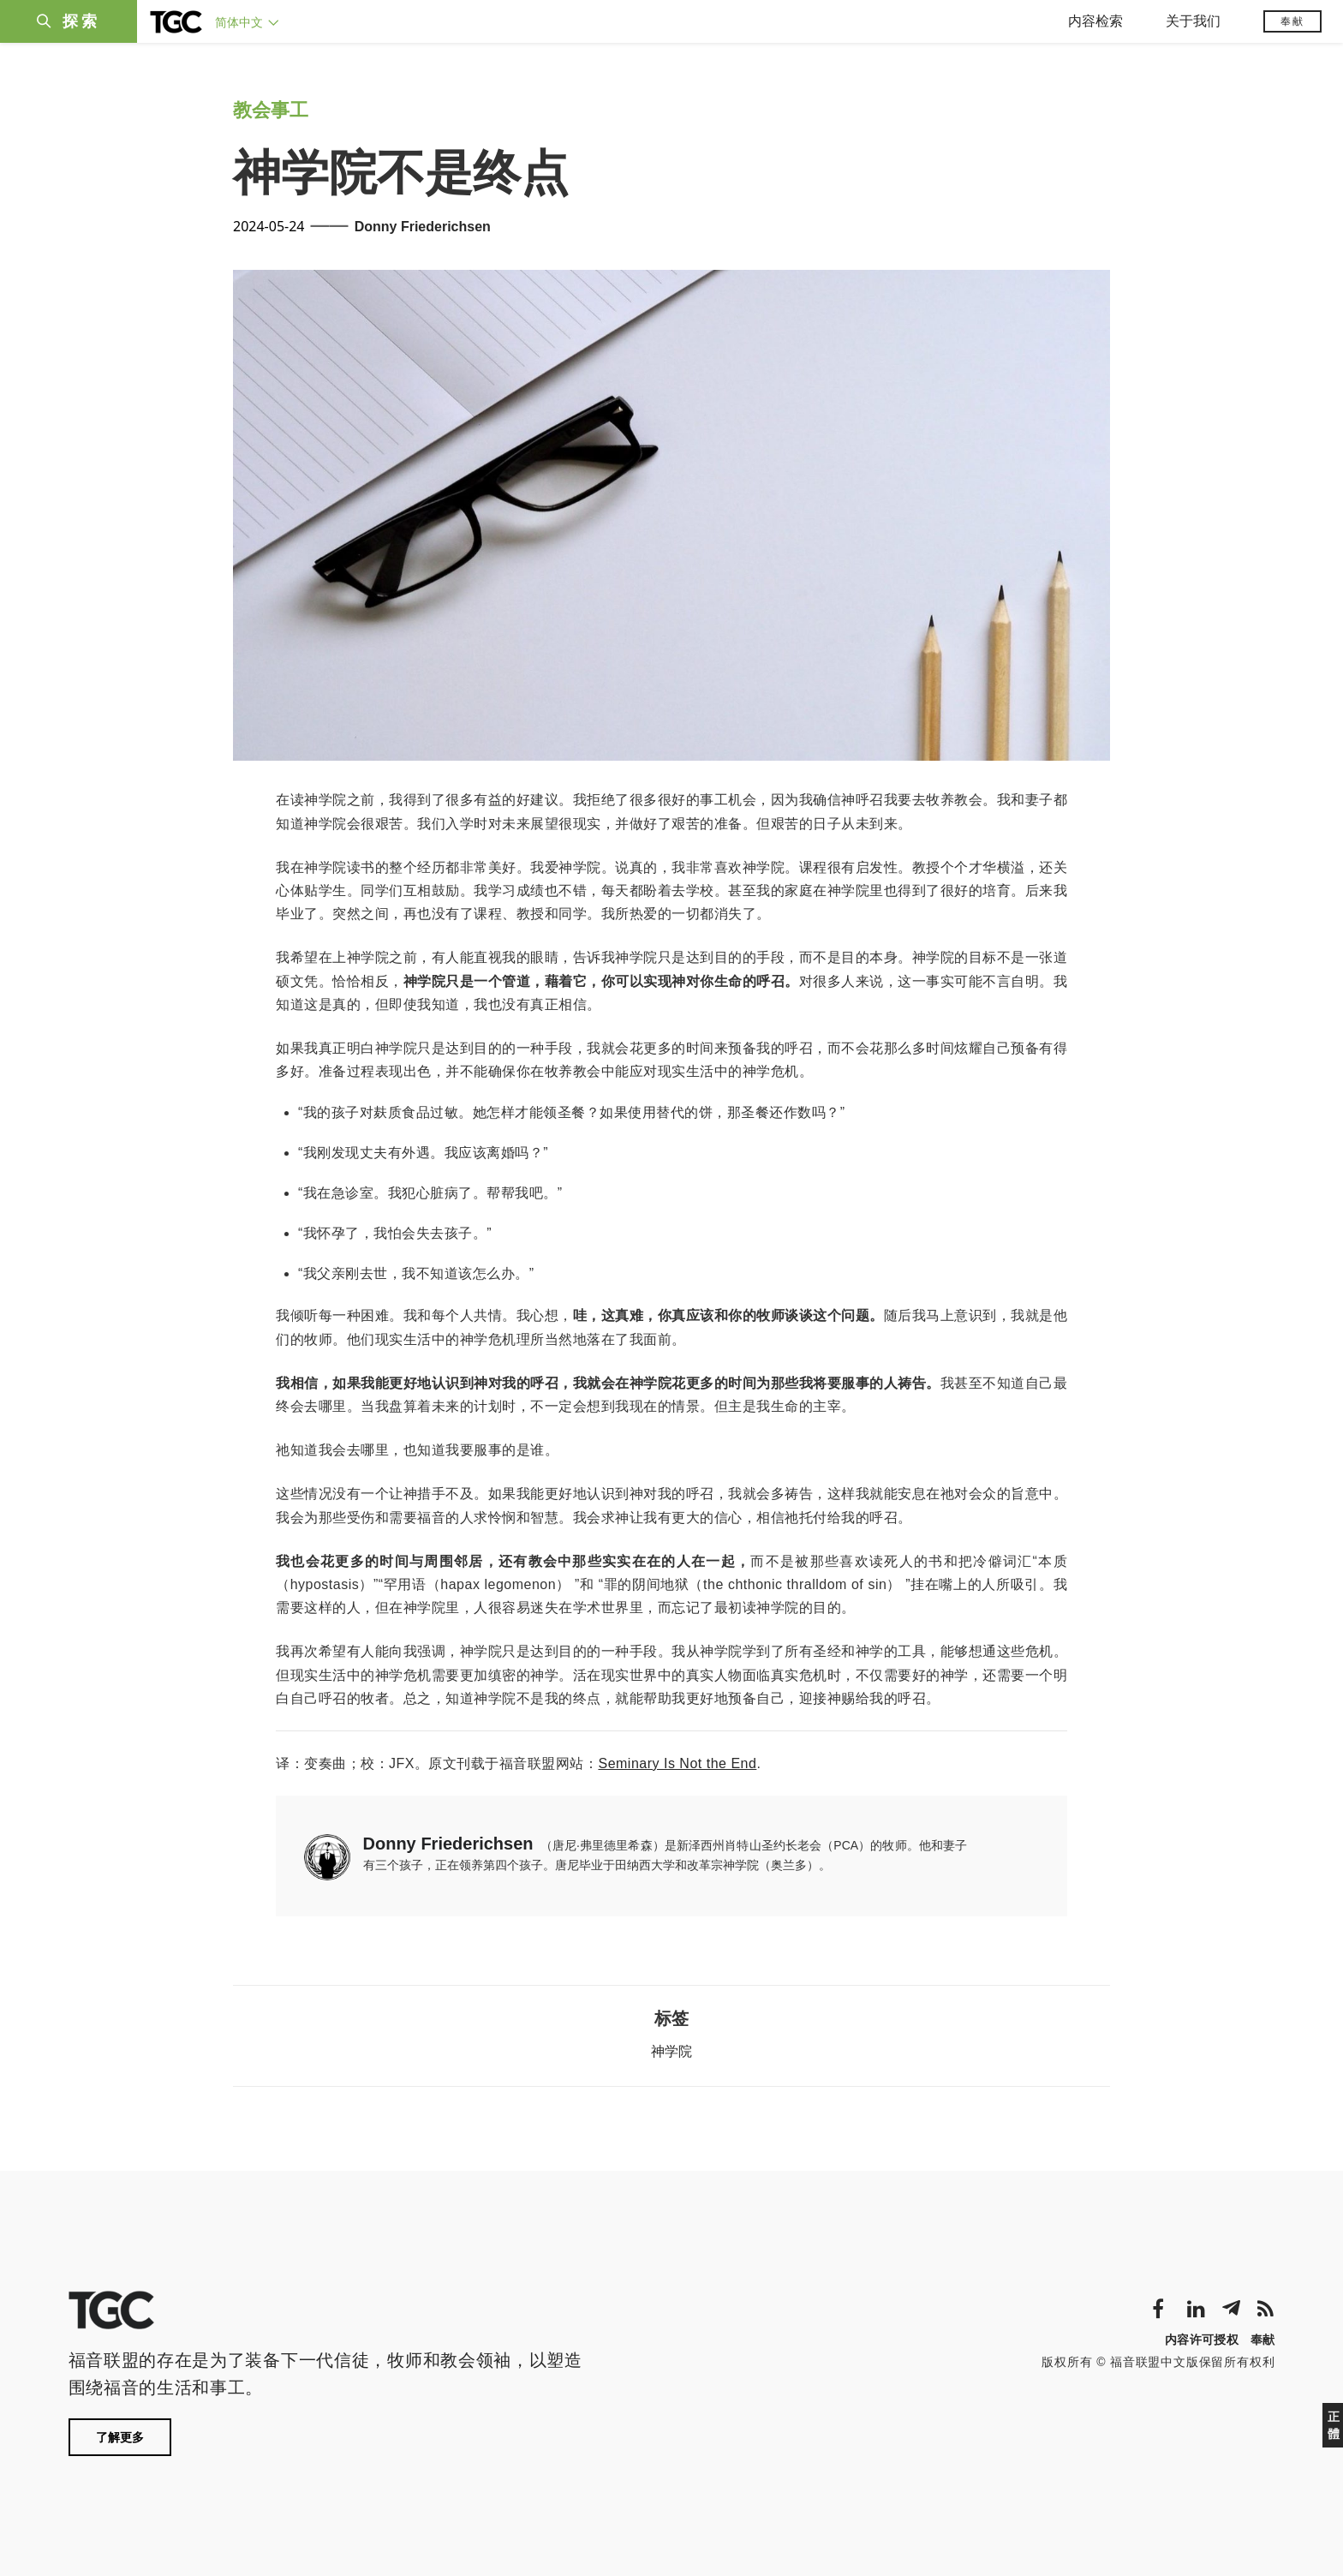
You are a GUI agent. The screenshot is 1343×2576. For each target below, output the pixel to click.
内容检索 (1095, 21)
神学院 (671, 2051)
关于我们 (1193, 21)
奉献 (1292, 21)
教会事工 (270, 110)
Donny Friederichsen (423, 226)
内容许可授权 (1202, 2339)
